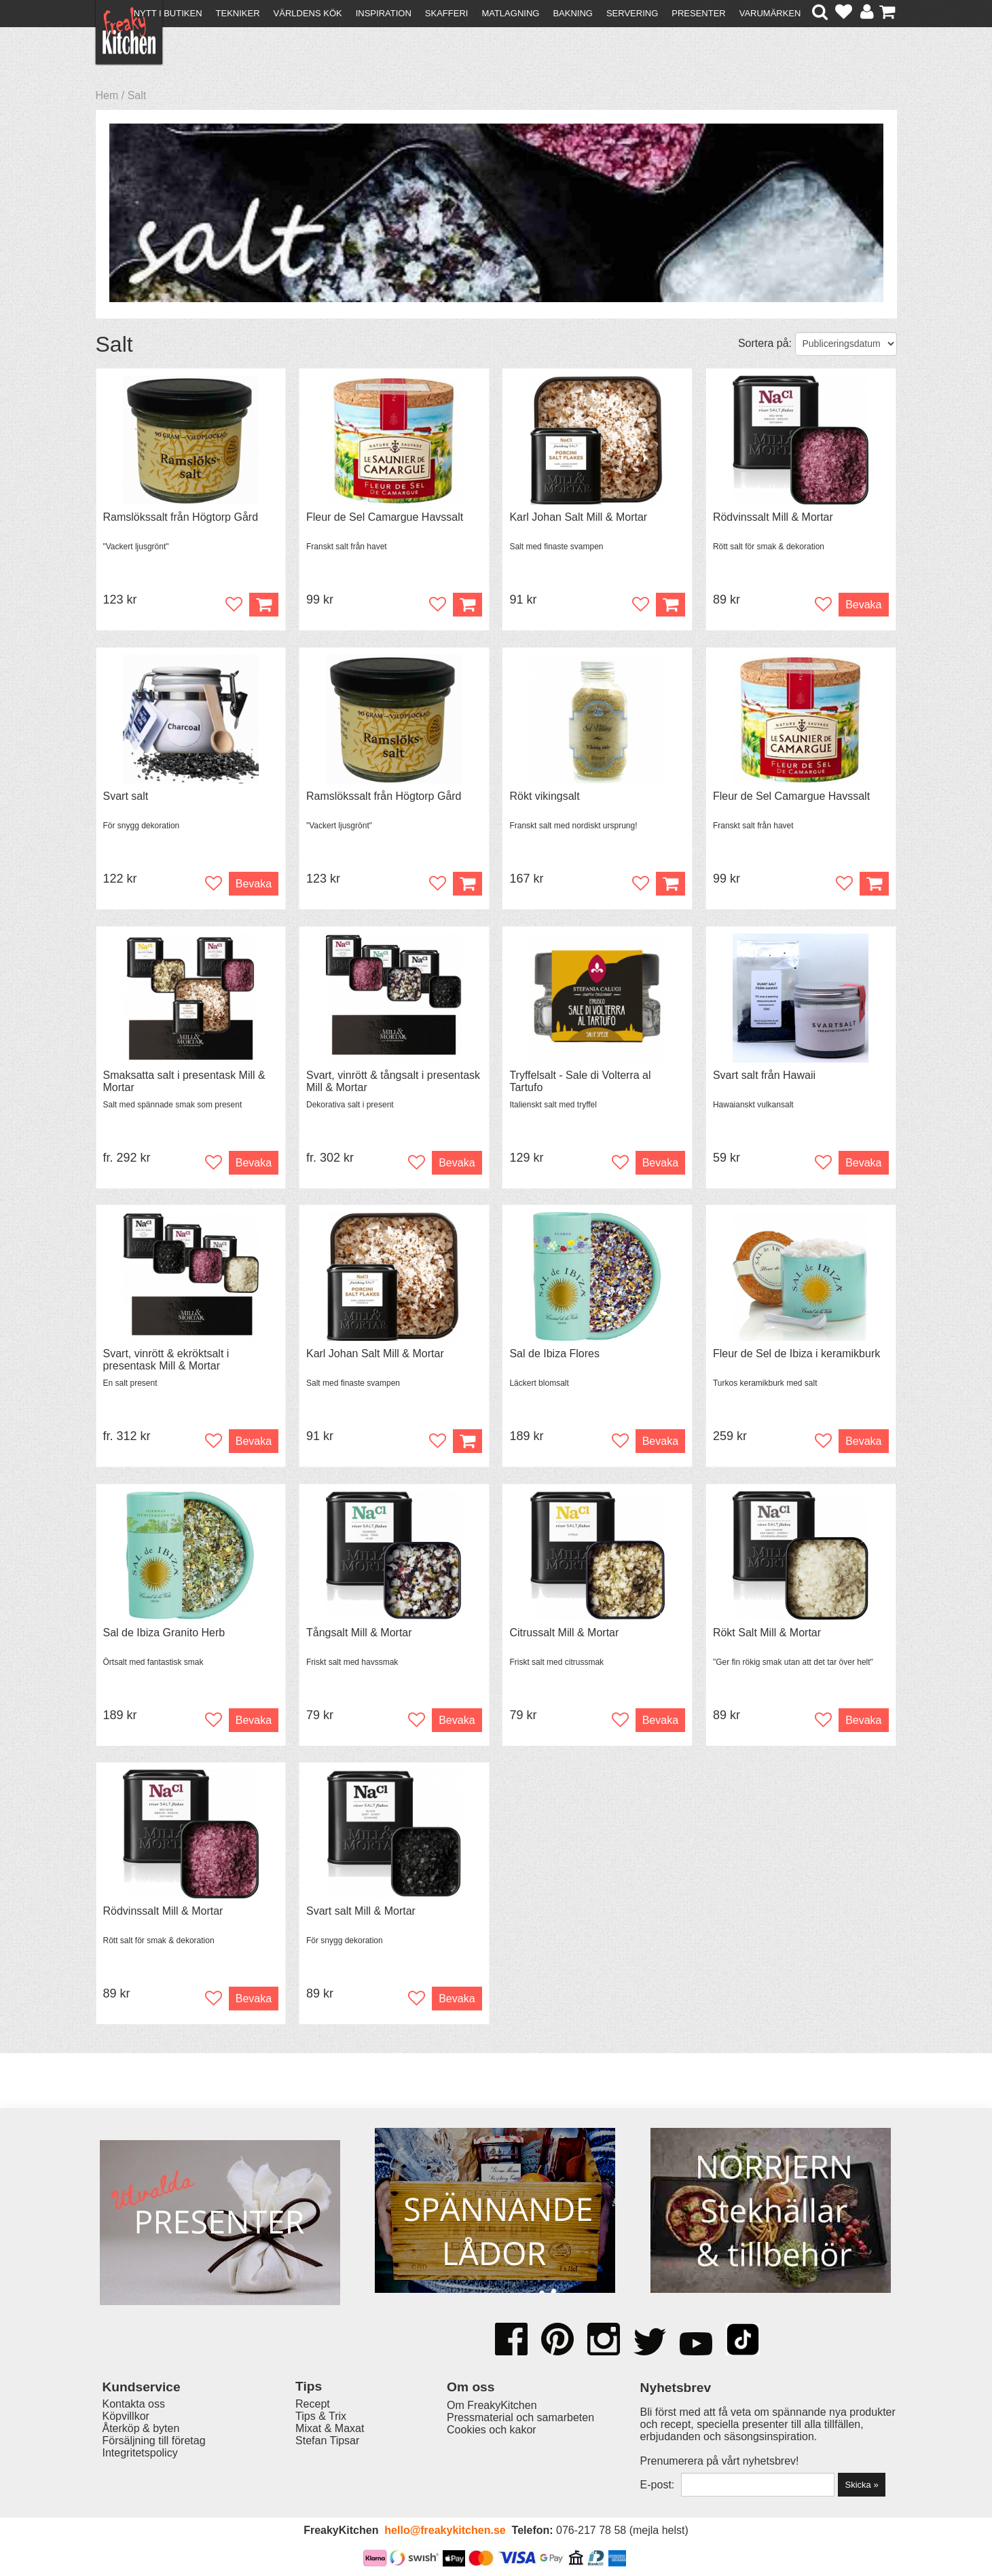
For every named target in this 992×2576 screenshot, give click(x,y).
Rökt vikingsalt (544, 796)
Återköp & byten (141, 2428)
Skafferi (447, 13)
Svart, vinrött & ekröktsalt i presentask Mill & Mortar (166, 1360)
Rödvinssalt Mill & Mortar (773, 517)
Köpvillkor (126, 2416)
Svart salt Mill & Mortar (361, 1911)
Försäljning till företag (154, 2440)
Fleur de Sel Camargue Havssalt (384, 517)
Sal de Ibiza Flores (554, 1353)
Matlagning (510, 13)
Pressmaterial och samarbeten (520, 2417)
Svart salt (126, 796)
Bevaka (863, 604)
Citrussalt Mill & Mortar (564, 1632)
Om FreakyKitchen (491, 2405)
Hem (107, 95)
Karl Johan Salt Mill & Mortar (578, 517)
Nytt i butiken (168, 13)
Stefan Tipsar (327, 2440)
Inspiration (383, 13)
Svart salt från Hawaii (764, 1075)
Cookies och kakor (491, 2429)
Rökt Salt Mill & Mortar (767, 1632)
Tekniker (238, 13)
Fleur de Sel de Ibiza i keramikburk (796, 1353)
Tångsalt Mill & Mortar (359, 1632)
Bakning (573, 13)
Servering (632, 13)
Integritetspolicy (140, 2453)
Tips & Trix (320, 2416)
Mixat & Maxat (329, 2428)
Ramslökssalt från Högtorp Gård (181, 517)
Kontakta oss (134, 2404)
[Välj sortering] (846, 344)
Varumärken (770, 13)
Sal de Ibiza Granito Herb (164, 1632)
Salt (137, 95)
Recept (312, 2404)
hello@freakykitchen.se (444, 2530)
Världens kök (308, 13)
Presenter (698, 13)
